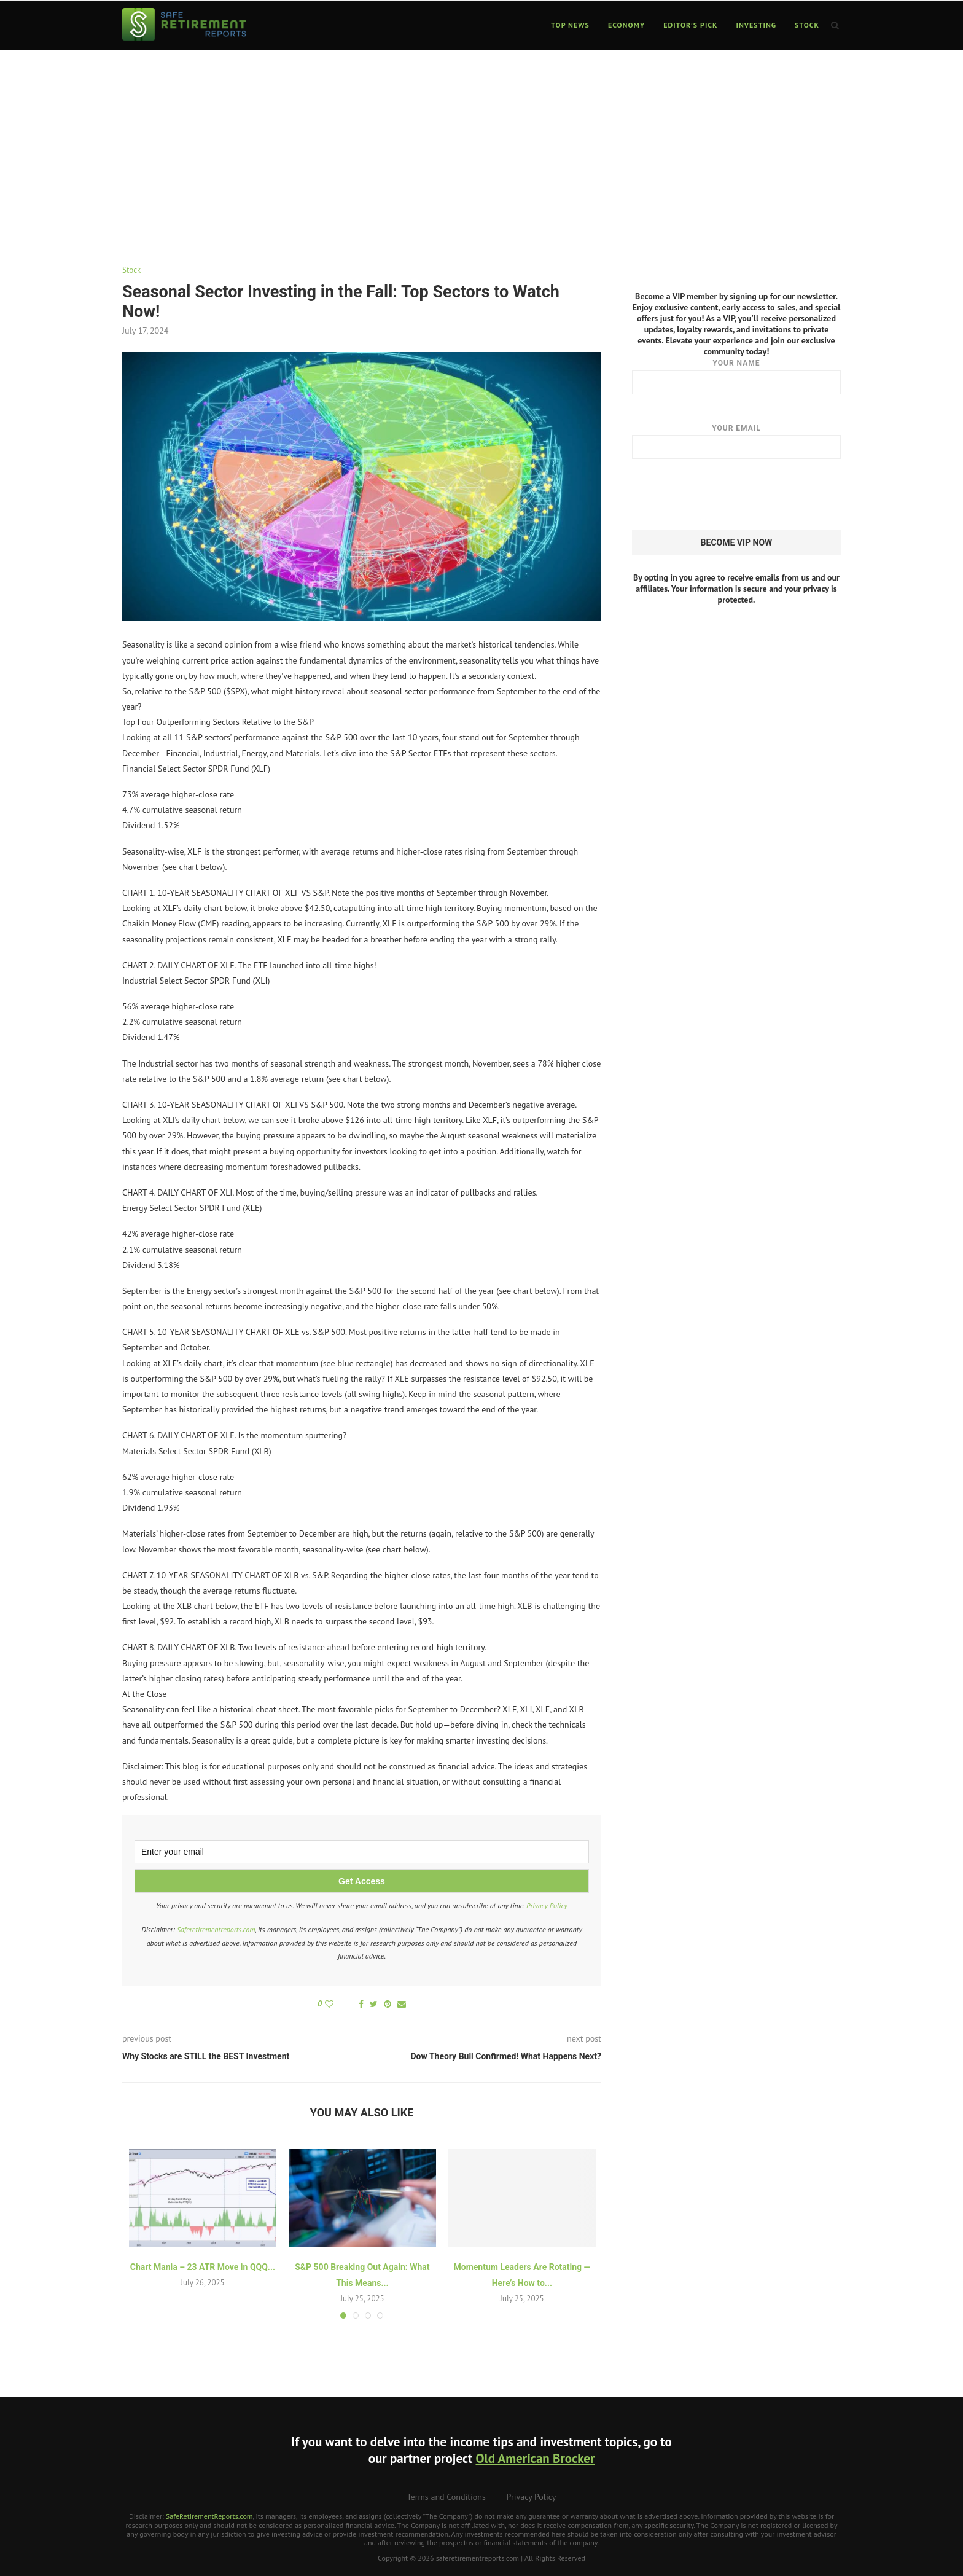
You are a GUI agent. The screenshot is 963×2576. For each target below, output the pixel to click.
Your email (736, 441)
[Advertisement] (481, 143)
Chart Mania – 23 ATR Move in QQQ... (202, 2267)
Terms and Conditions (446, 2496)
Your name (736, 376)
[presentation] (725, 495)
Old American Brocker (535, 2458)
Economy (626, 24)
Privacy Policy (546, 1905)
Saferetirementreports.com (216, 1929)
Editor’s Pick (690, 24)
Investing (756, 24)
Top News (570, 24)
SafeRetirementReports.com (209, 2516)
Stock (807, 24)
